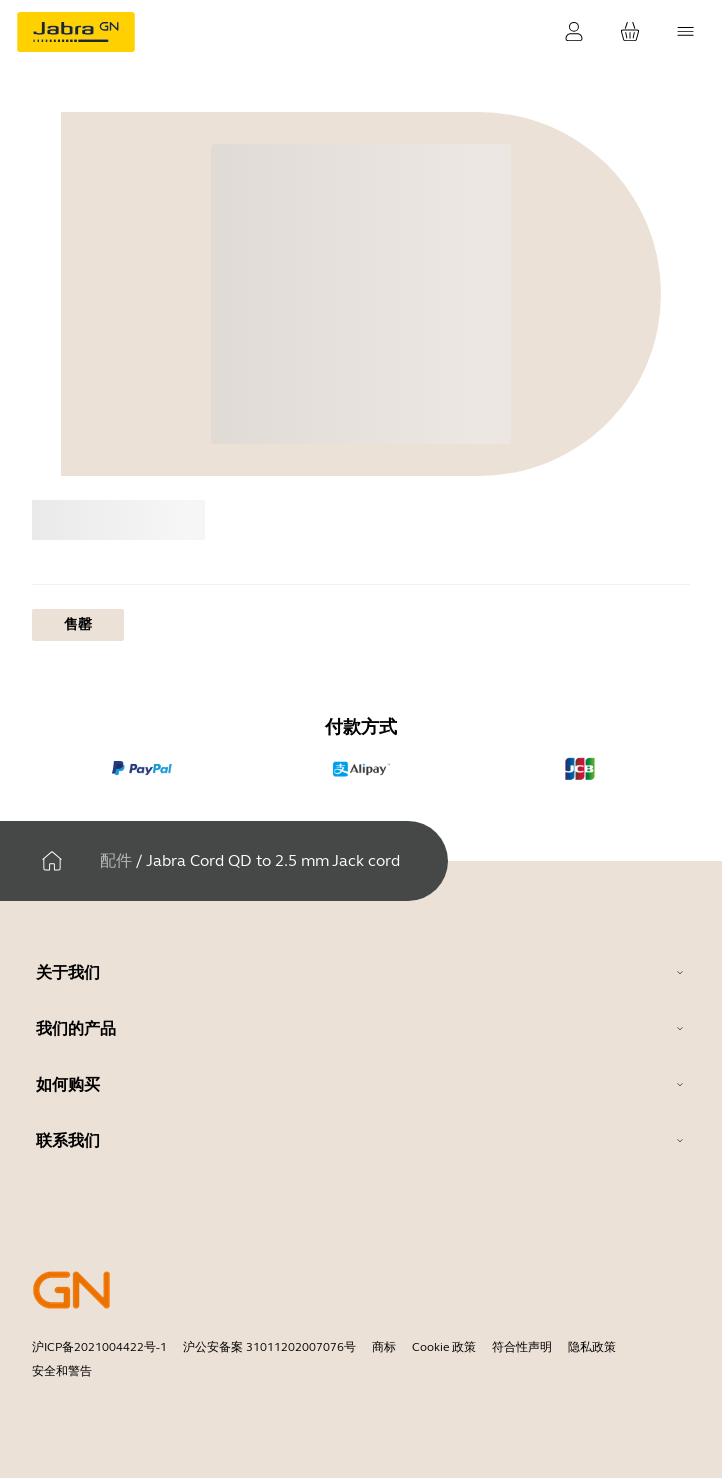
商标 (384, 1347)
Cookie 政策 (444, 1347)
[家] (52, 861)
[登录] (574, 32)
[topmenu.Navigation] (686, 32)
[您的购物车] (630, 32)
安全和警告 (62, 1371)
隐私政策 (592, 1347)
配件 (116, 860)
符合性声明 (522, 1347)
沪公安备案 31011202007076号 (269, 1347)
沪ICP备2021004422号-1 (99, 1347)
